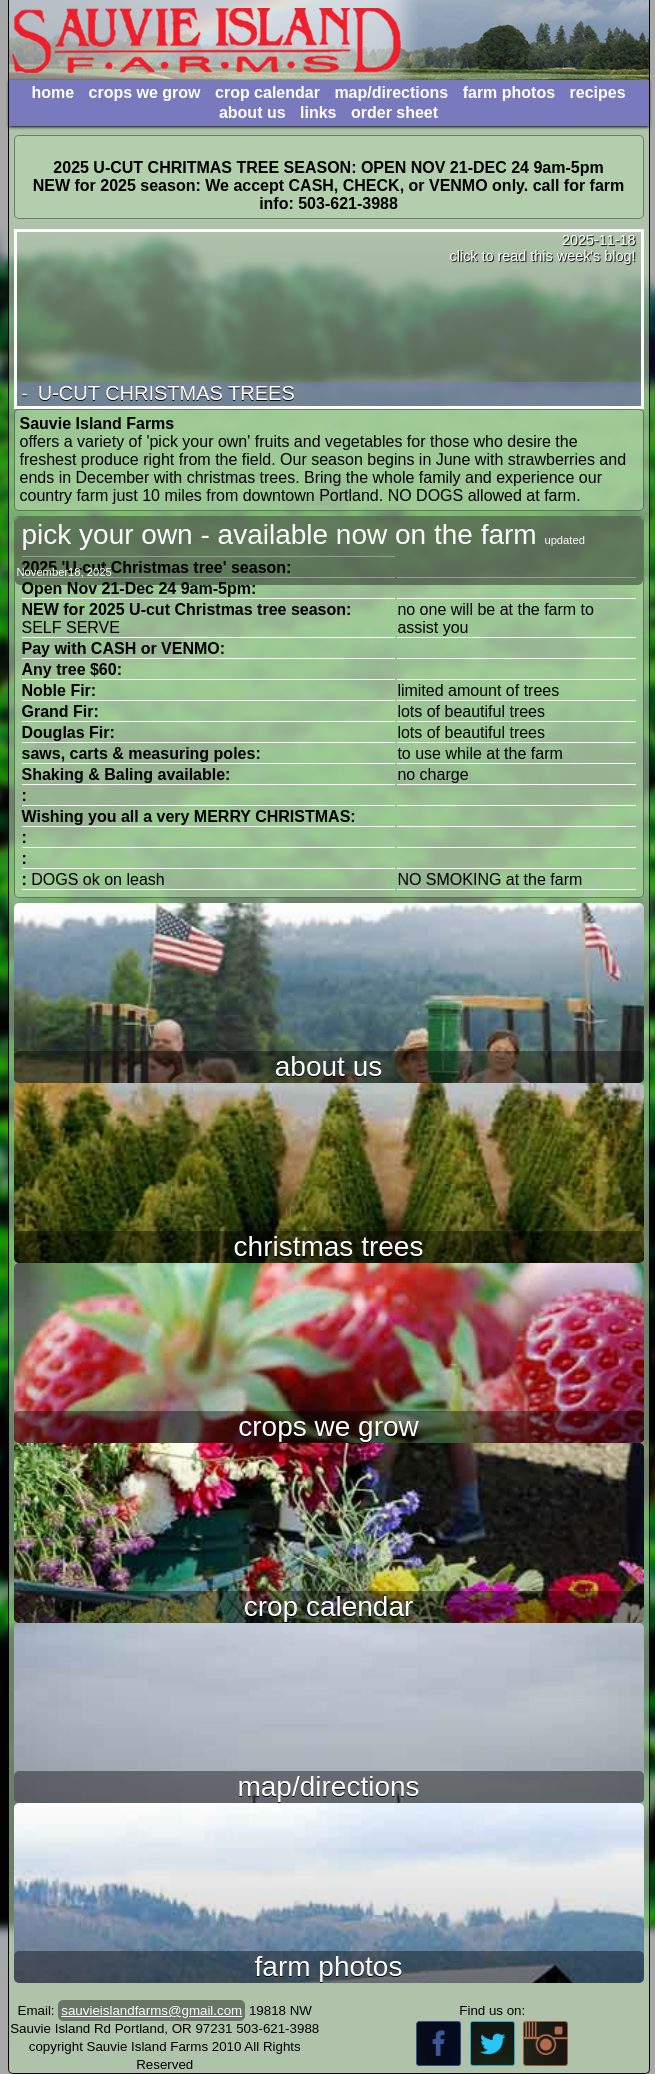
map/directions (391, 92)
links (318, 112)
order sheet (394, 112)
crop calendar (267, 92)
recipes (598, 92)
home (52, 92)
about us (252, 112)
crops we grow (145, 92)
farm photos (509, 92)
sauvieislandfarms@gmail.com (151, 2010)
